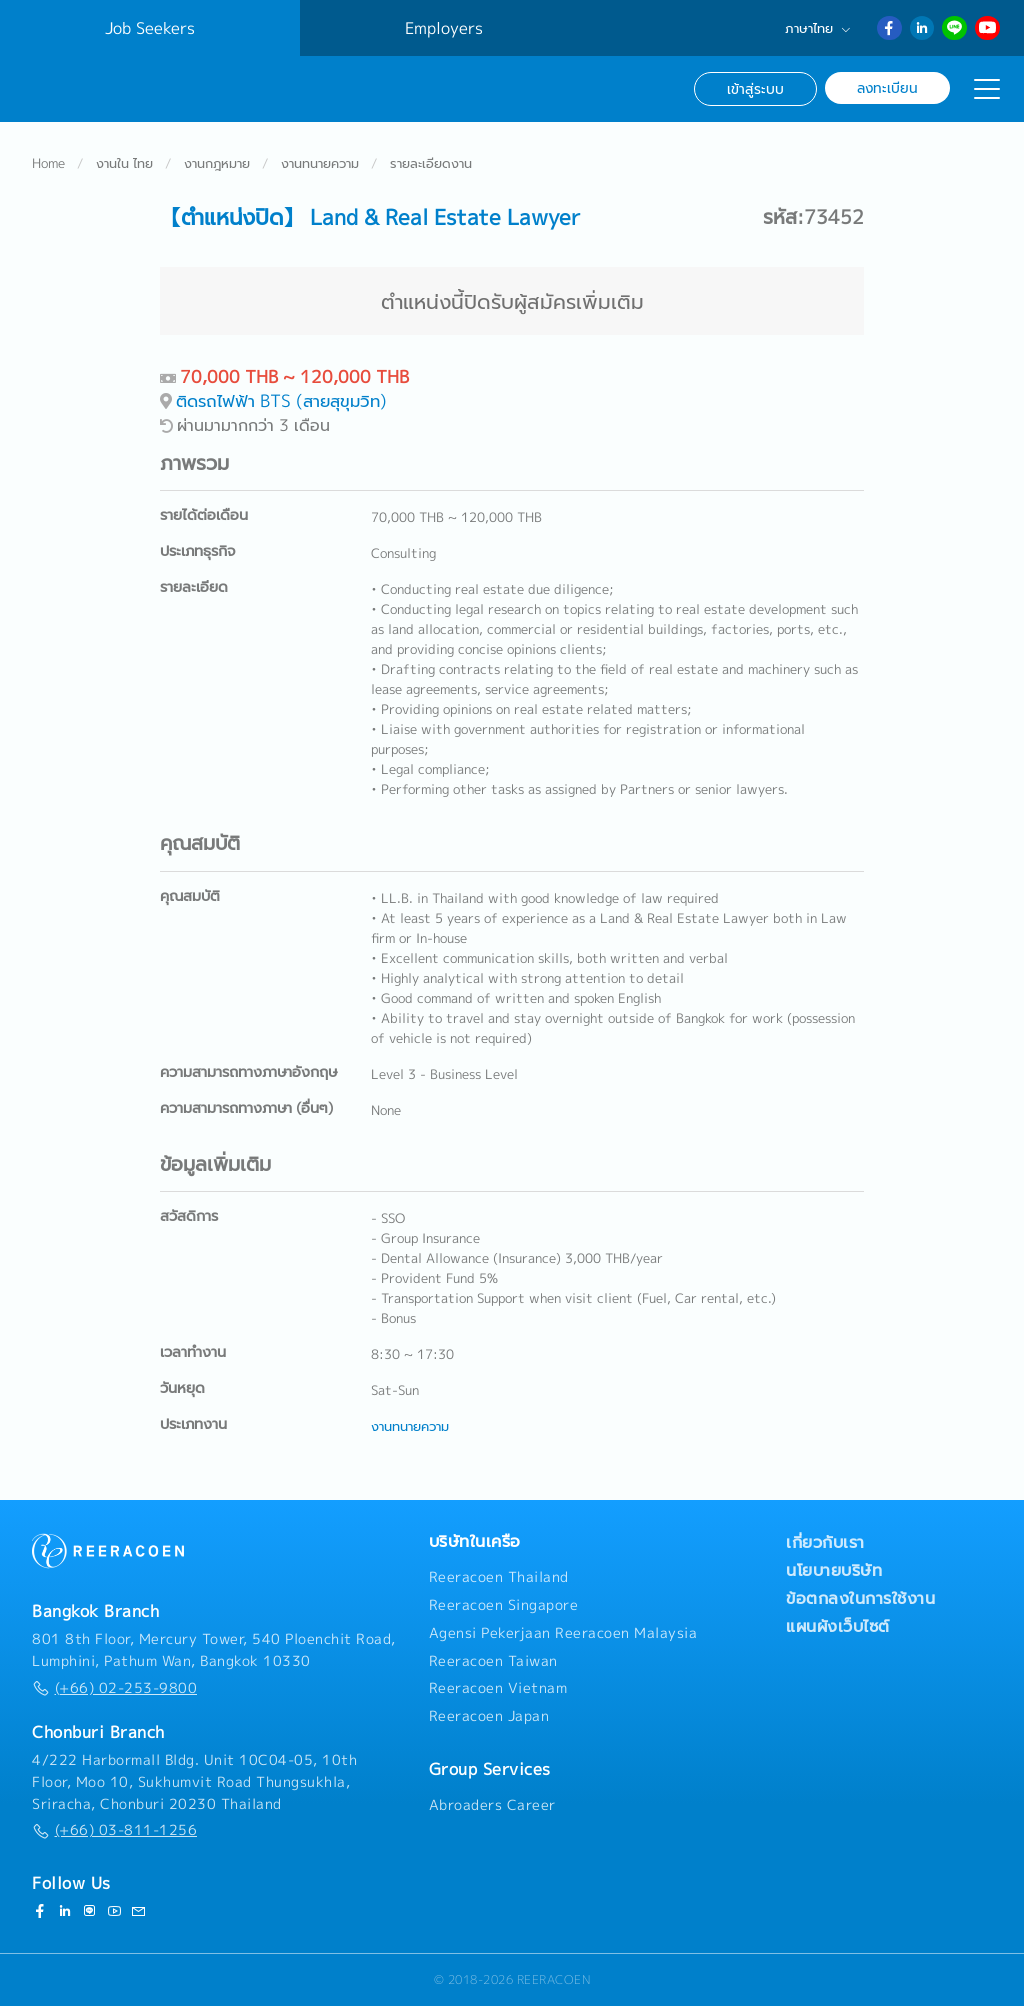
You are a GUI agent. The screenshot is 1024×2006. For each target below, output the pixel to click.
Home (48, 164)
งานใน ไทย (124, 164)
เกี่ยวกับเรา (825, 1543)
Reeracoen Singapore (504, 1605)
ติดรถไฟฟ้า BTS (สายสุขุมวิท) (281, 401)
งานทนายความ (320, 164)
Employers (444, 28)
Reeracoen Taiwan (493, 1661)
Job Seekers (150, 28)
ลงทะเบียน (887, 87)
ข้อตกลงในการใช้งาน (860, 1599)
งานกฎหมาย (217, 164)
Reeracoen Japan (489, 1717)
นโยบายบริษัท (834, 1571)
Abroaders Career (492, 1805)
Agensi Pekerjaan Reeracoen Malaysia (563, 1633)
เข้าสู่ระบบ (755, 88)
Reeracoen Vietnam (498, 1689)
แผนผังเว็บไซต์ (838, 1627)
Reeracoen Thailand (499, 1578)
